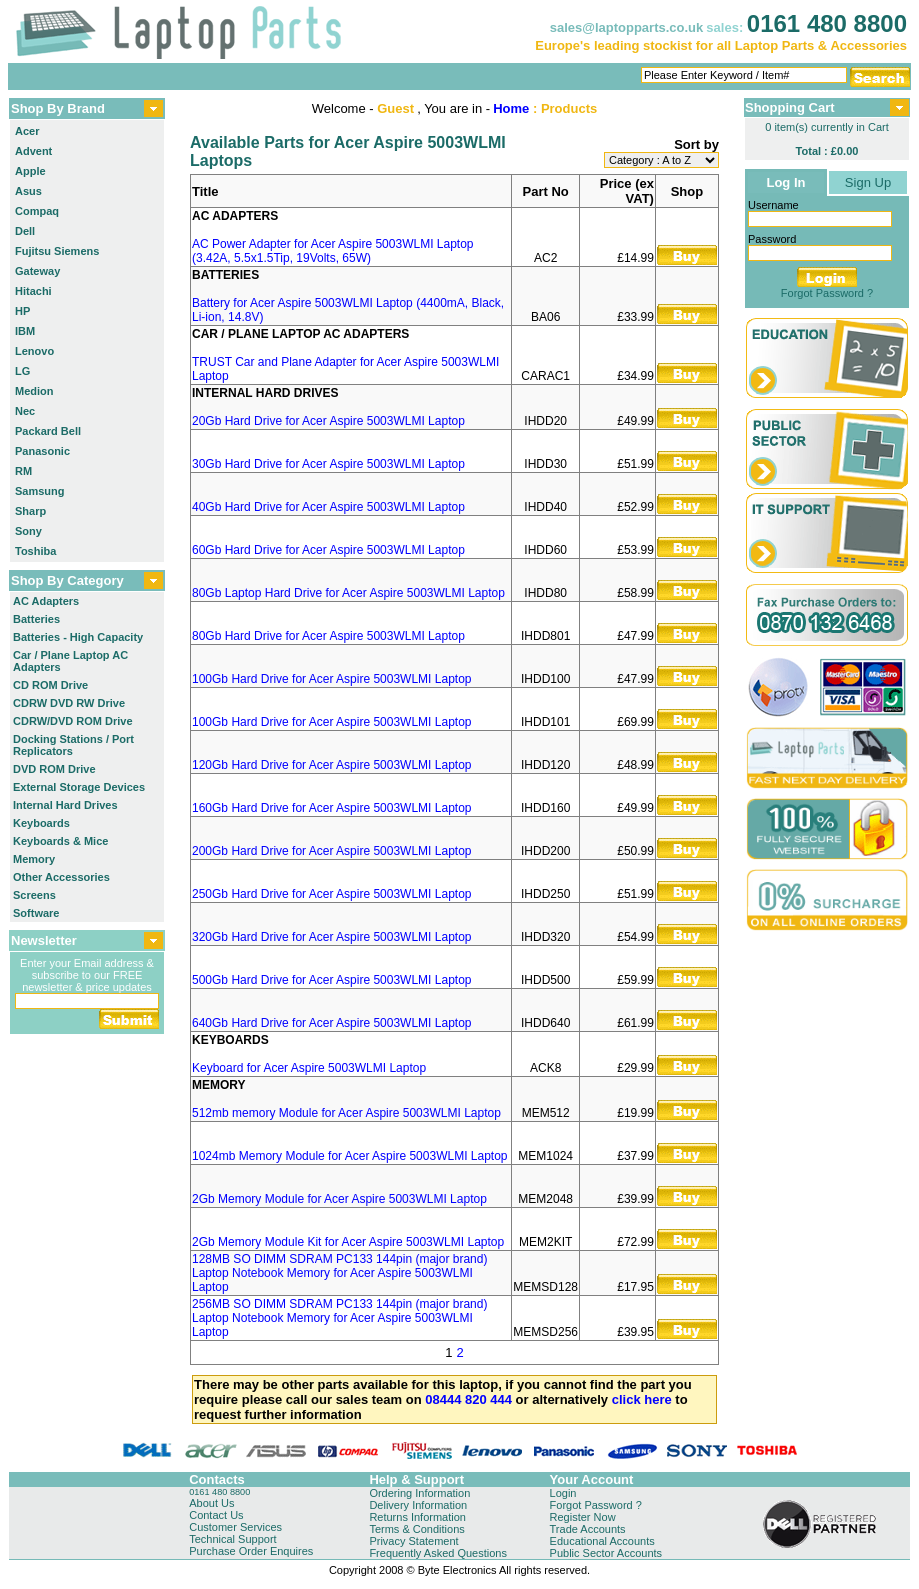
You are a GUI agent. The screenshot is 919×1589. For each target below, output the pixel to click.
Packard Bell (48, 431)
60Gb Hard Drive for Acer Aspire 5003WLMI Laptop (328, 550)
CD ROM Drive (50, 685)
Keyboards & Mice (60, 841)
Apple (30, 171)
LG (22, 371)
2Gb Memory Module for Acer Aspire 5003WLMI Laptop (339, 1199)
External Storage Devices (79, 787)
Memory (34, 859)
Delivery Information (418, 1505)
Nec (25, 411)
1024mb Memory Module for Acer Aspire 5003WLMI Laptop (350, 1156)
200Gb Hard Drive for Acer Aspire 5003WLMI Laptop (331, 851)
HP (22, 311)
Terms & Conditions (416, 1529)
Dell (25, 231)
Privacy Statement (413, 1541)
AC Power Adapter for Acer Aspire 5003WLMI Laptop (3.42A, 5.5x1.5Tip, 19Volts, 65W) (332, 251)
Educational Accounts (602, 1541)
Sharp (30, 511)
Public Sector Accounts (606, 1553)
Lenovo (34, 351)
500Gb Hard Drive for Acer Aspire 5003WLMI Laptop (331, 980)
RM (23, 471)
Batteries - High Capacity (78, 637)
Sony (28, 531)
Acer (27, 131)
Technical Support (232, 1539)
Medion (34, 391)
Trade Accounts (588, 1529)
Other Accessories (61, 877)
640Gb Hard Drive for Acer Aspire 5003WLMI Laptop (331, 1023)
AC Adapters (46, 601)
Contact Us (216, 1515)
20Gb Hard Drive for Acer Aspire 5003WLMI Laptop (328, 421)
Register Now (583, 1517)
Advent (33, 151)
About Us (211, 1503)
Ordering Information (419, 1493)
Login (563, 1493)
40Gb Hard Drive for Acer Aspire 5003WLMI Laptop (328, 507)
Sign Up (868, 182)
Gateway (37, 271)
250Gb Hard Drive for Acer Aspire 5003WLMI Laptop (331, 894)
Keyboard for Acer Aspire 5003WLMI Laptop (309, 1068)
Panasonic (42, 451)
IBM (25, 331)
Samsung (40, 491)
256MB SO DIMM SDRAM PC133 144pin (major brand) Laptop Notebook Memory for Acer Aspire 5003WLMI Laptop (339, 1318)
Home (511, 108)
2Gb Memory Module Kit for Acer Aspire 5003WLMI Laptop (348, 1242)
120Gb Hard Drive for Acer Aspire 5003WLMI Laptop (331, 765)
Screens (34, 895)
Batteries (36, 619)
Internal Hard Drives (65, 805)
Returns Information (417, 1517)
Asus (28, 191)
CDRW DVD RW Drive (69, 703)
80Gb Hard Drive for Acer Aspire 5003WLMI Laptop (328, 636)
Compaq (37, 211)
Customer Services (235, 1527)
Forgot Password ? (827, 293)
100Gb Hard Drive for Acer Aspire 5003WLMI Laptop (331, 679)
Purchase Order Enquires (251, 1551)
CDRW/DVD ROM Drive (73, 721)
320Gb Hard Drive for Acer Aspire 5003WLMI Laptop (331, 937)
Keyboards (41, 823)
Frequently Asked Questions (438, 1553)
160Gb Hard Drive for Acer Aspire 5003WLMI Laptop (331, 808)
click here (642, 1399)
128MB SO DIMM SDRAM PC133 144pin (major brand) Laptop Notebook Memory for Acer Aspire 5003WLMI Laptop (339, 1273)
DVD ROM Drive (54, 769)
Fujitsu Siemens (57, 251)
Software (36, 913)
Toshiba (35, 551)
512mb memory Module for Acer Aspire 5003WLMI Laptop (346, 1113)
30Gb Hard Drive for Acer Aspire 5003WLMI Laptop (328, 464)
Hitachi (33, 291)
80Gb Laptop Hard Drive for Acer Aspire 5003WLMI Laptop (348, 593)
